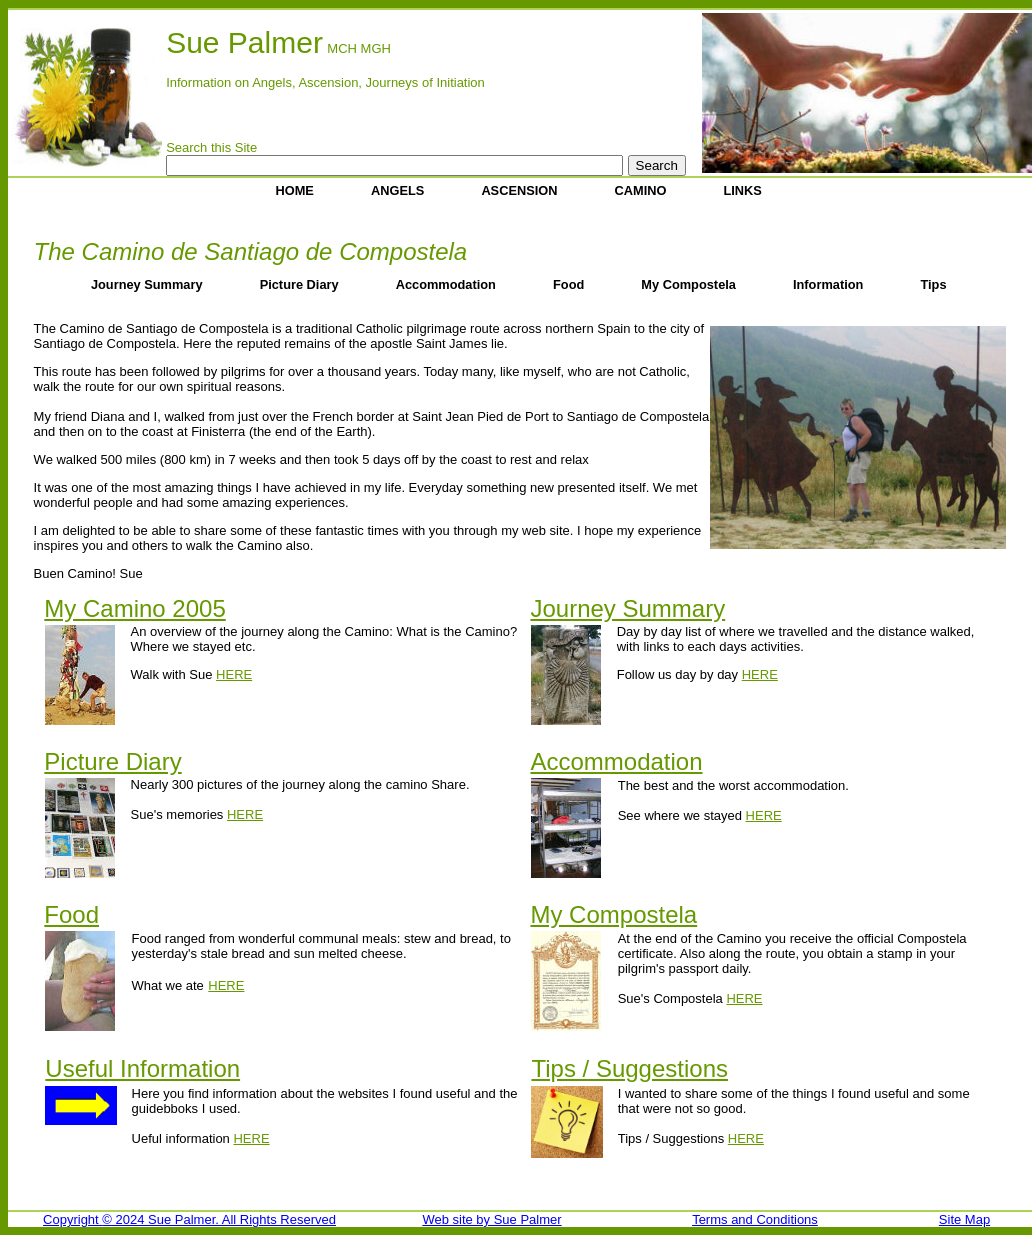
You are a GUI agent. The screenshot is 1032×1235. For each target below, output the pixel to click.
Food (568, 284)
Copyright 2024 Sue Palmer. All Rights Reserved (189, 1219)
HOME (295, 190)
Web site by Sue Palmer (491, 1219)
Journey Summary (147, 284)
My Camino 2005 (134, 608)
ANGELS (397, 190)
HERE (234, 674)
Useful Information (142, 1068)
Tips (933, 284)
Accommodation (446, 284)
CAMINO (641, 190)
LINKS (743, 190)
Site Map (964, 1219)
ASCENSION (519, 190)
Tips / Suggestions (629, 1068)
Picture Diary (299, 284)
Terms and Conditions (755, 1219)
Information (828, 284)
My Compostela (688, 284)
